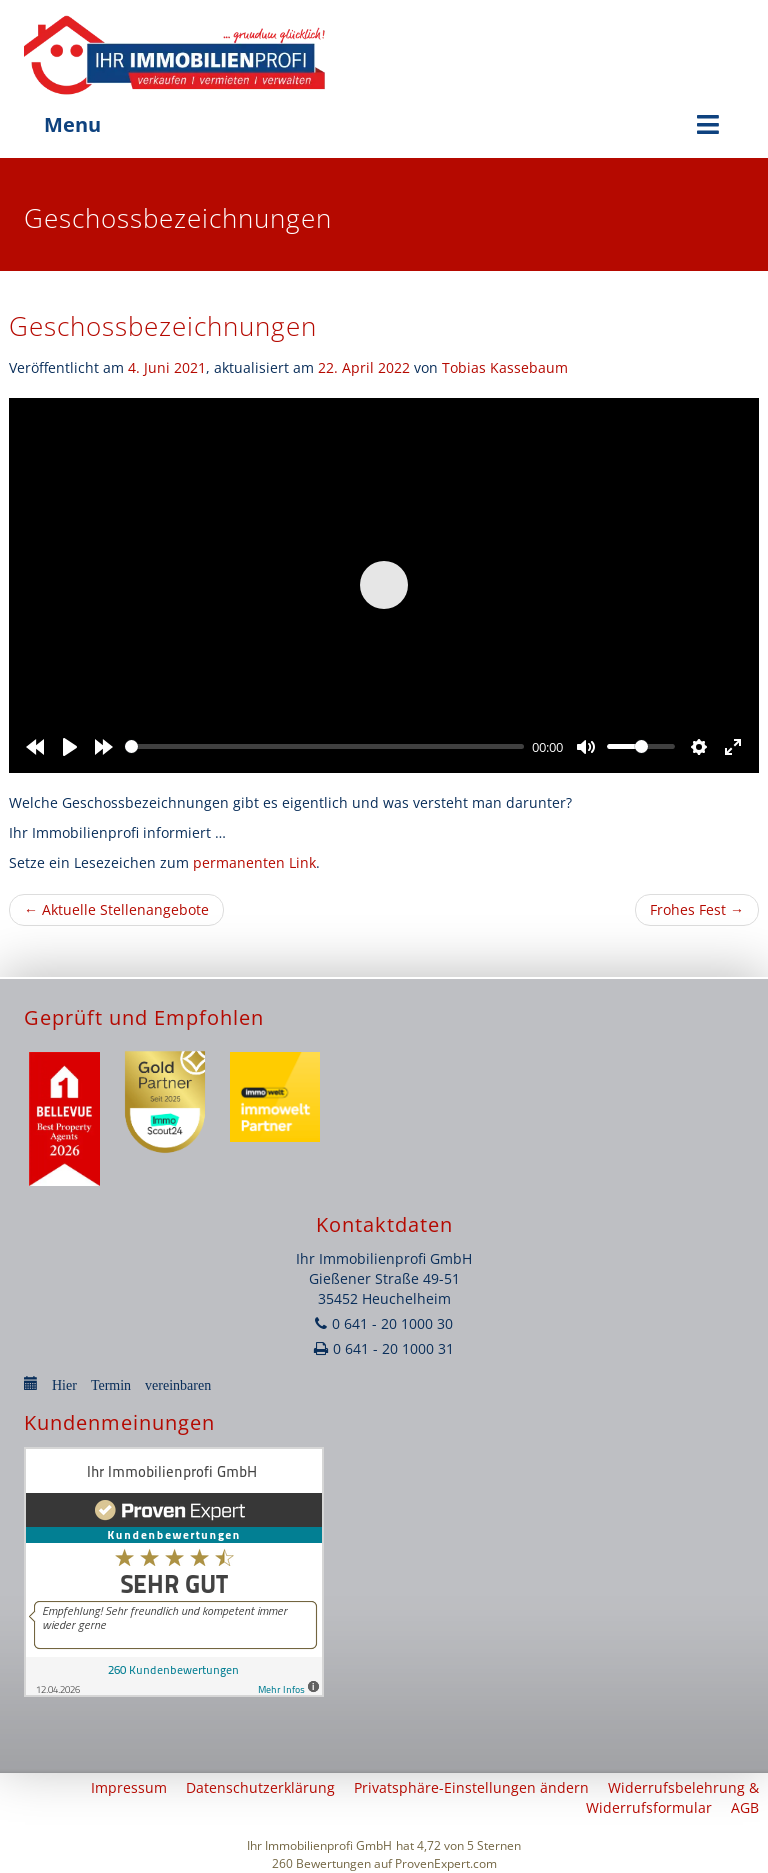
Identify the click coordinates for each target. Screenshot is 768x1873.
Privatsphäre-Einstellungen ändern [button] (471, 1787)
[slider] (324, 746)
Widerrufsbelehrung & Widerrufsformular (672, 1797)
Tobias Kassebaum (505, 367)
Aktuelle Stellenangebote (116, 909)
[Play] (70, 747)
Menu (384, 124)
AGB (745, 1807)
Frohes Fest (697, 909)
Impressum (129, 1787)
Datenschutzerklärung (260, 1787)
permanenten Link (254, 862)
